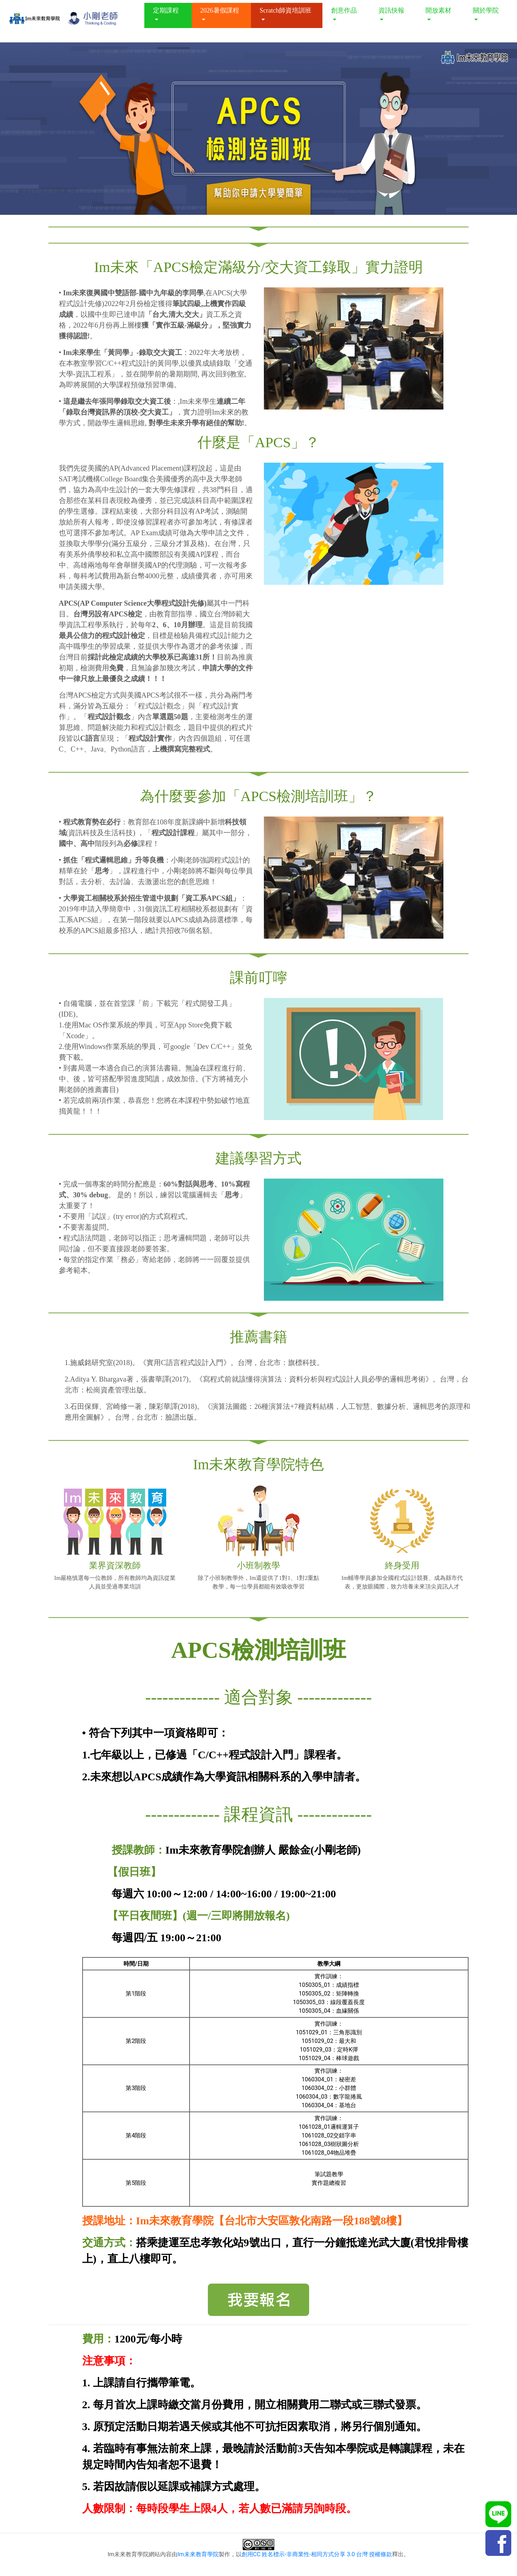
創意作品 (344, 10)
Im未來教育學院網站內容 (140, 2554)
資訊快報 (391, 10)
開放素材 (438, 10)
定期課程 (166, 10)
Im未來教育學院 (197, 2554)
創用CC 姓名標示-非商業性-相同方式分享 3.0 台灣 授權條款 (317, 2554)
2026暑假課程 (219, 10)
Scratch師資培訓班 (285, 10)
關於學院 (486, 10)
